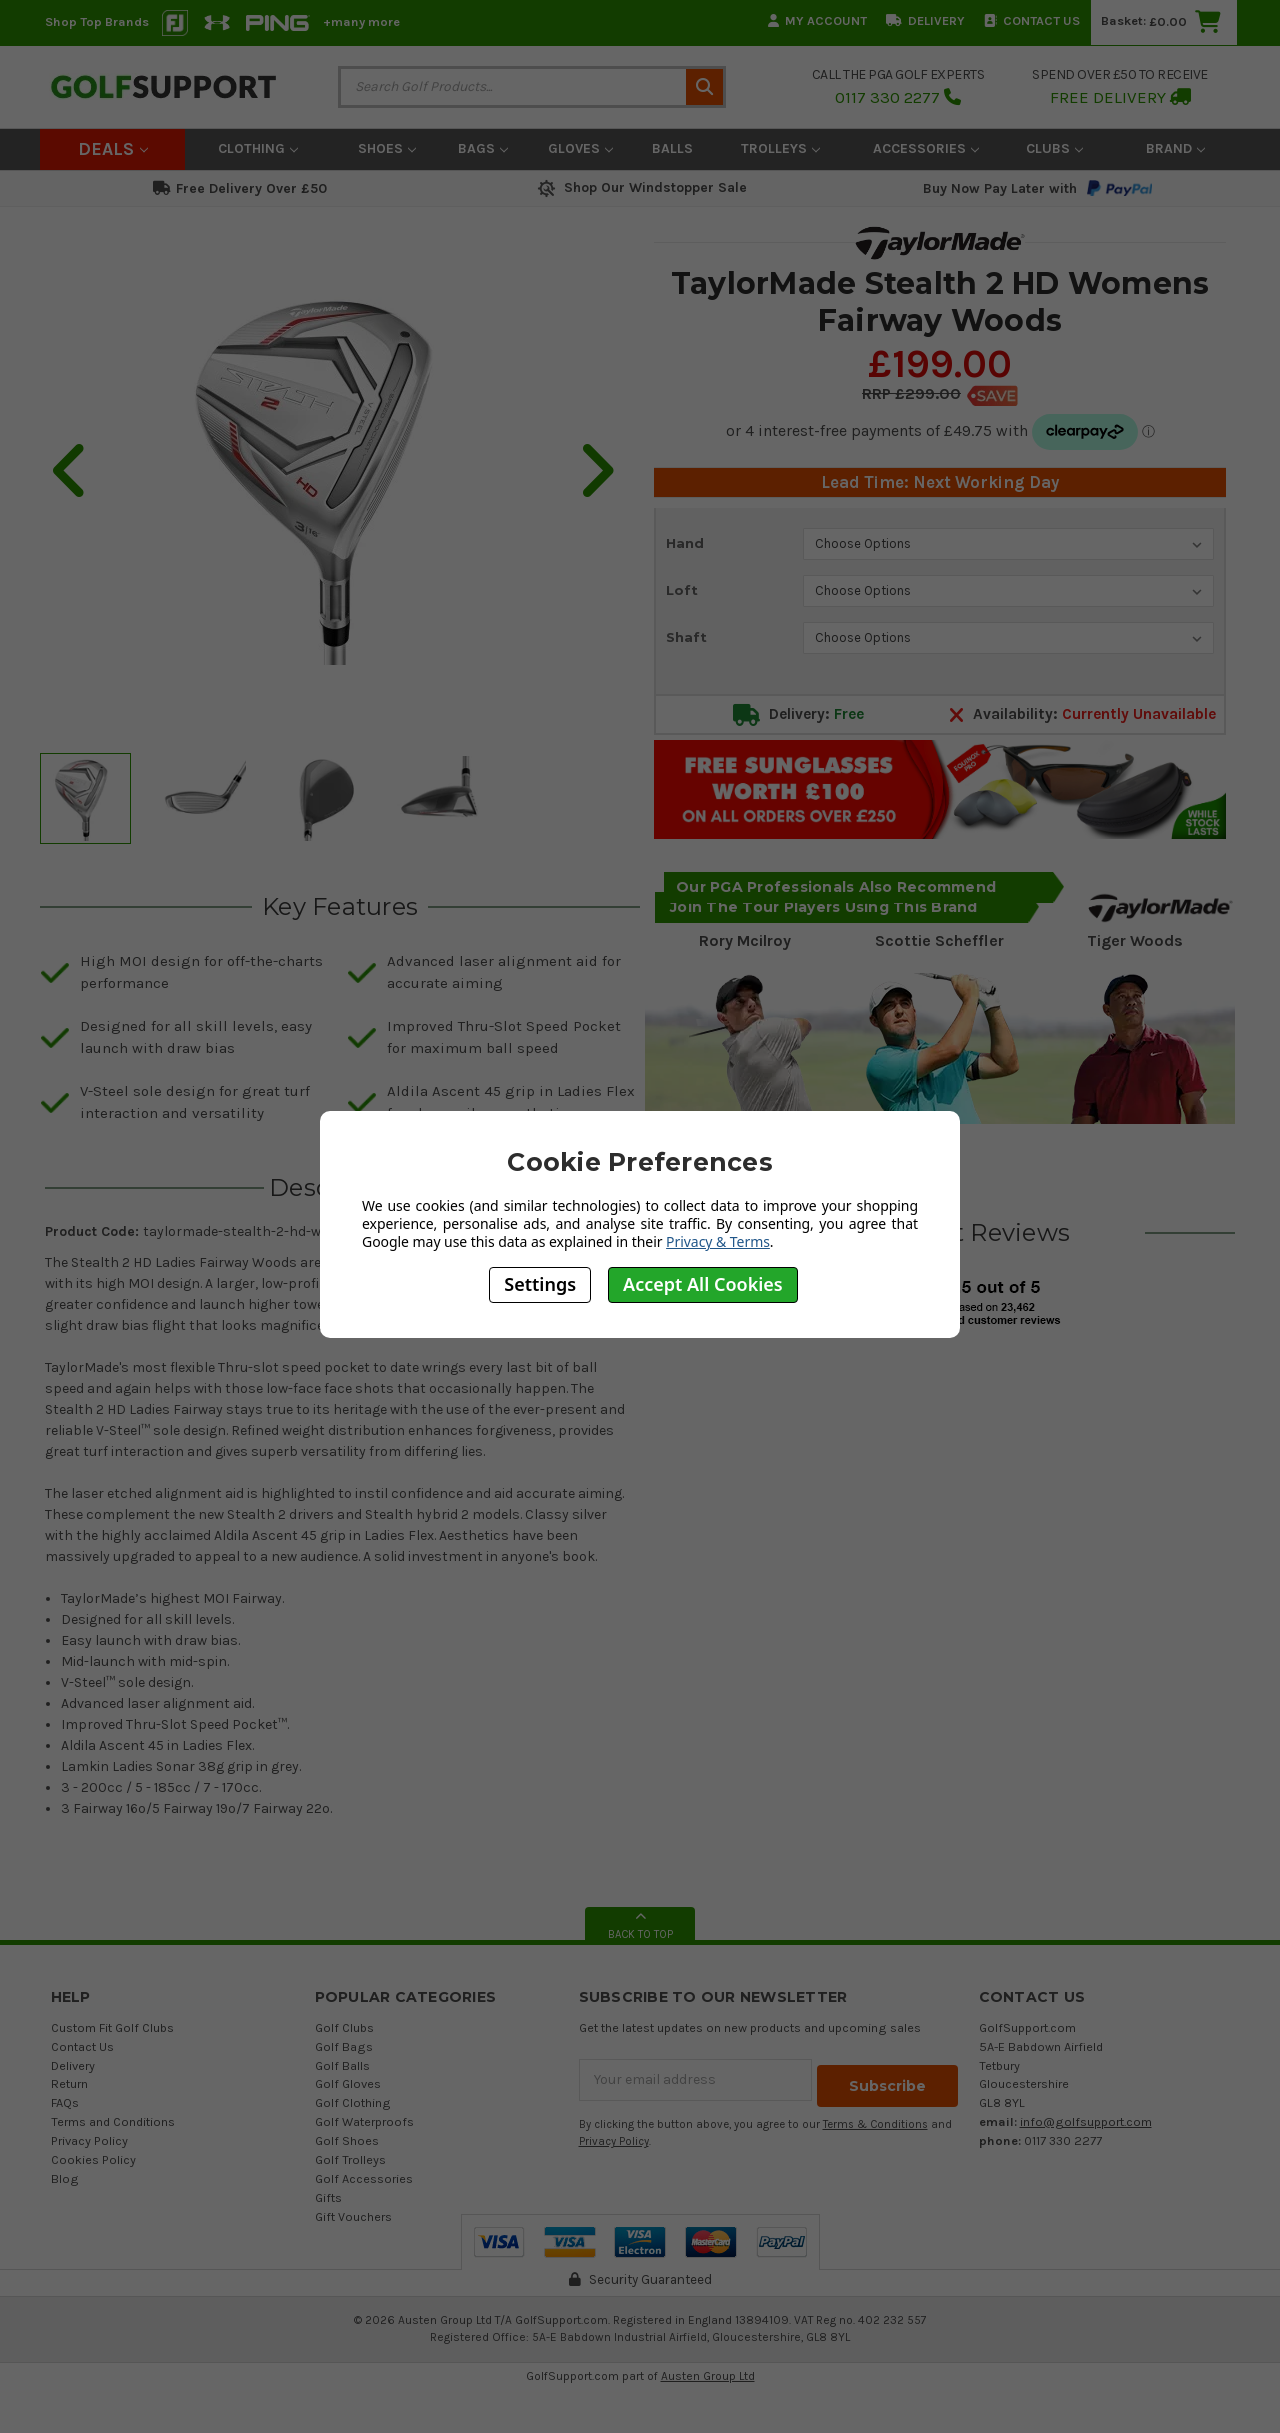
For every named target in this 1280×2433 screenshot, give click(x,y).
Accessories (926, 148)
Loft (682, 590)
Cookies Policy (93, 2159)
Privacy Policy (89, 2140)
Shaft (686, 637)
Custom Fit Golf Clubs (112, 2027)
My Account (817, 20)
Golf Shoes (347, 2140)
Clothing (258, 148)
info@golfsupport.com (1086, 2121)
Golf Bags (344, 2046)
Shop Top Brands (97, 21)
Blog (65, 2178)
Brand (1175, 148)
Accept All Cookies (703, 1284)
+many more (361, 21)
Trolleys (780, 148)
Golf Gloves (348, 2083)
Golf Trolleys (350, 2159)
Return (69, 2083)
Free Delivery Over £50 (240, 188)
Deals (113, 149)
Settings (540, 1284)
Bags (483, 148)
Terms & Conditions (875, 2118)
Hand (685, 543)
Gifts (328, 2197)
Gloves (580, 148)
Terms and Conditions (113, 2121)
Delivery (925, 20)
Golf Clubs (344, 2027)
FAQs (65, 2102)
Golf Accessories (364, 2178)
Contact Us (1032, 20)
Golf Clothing (353, 2102)
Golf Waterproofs (364, 2121)
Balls (672, 148)
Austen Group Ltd (708, 2376)
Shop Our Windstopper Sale (640, 187)
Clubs (1054, 148)
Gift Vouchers (353, 2216)
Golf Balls (342, 2065)
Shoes (387, 148)
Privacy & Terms (718, 1241)
